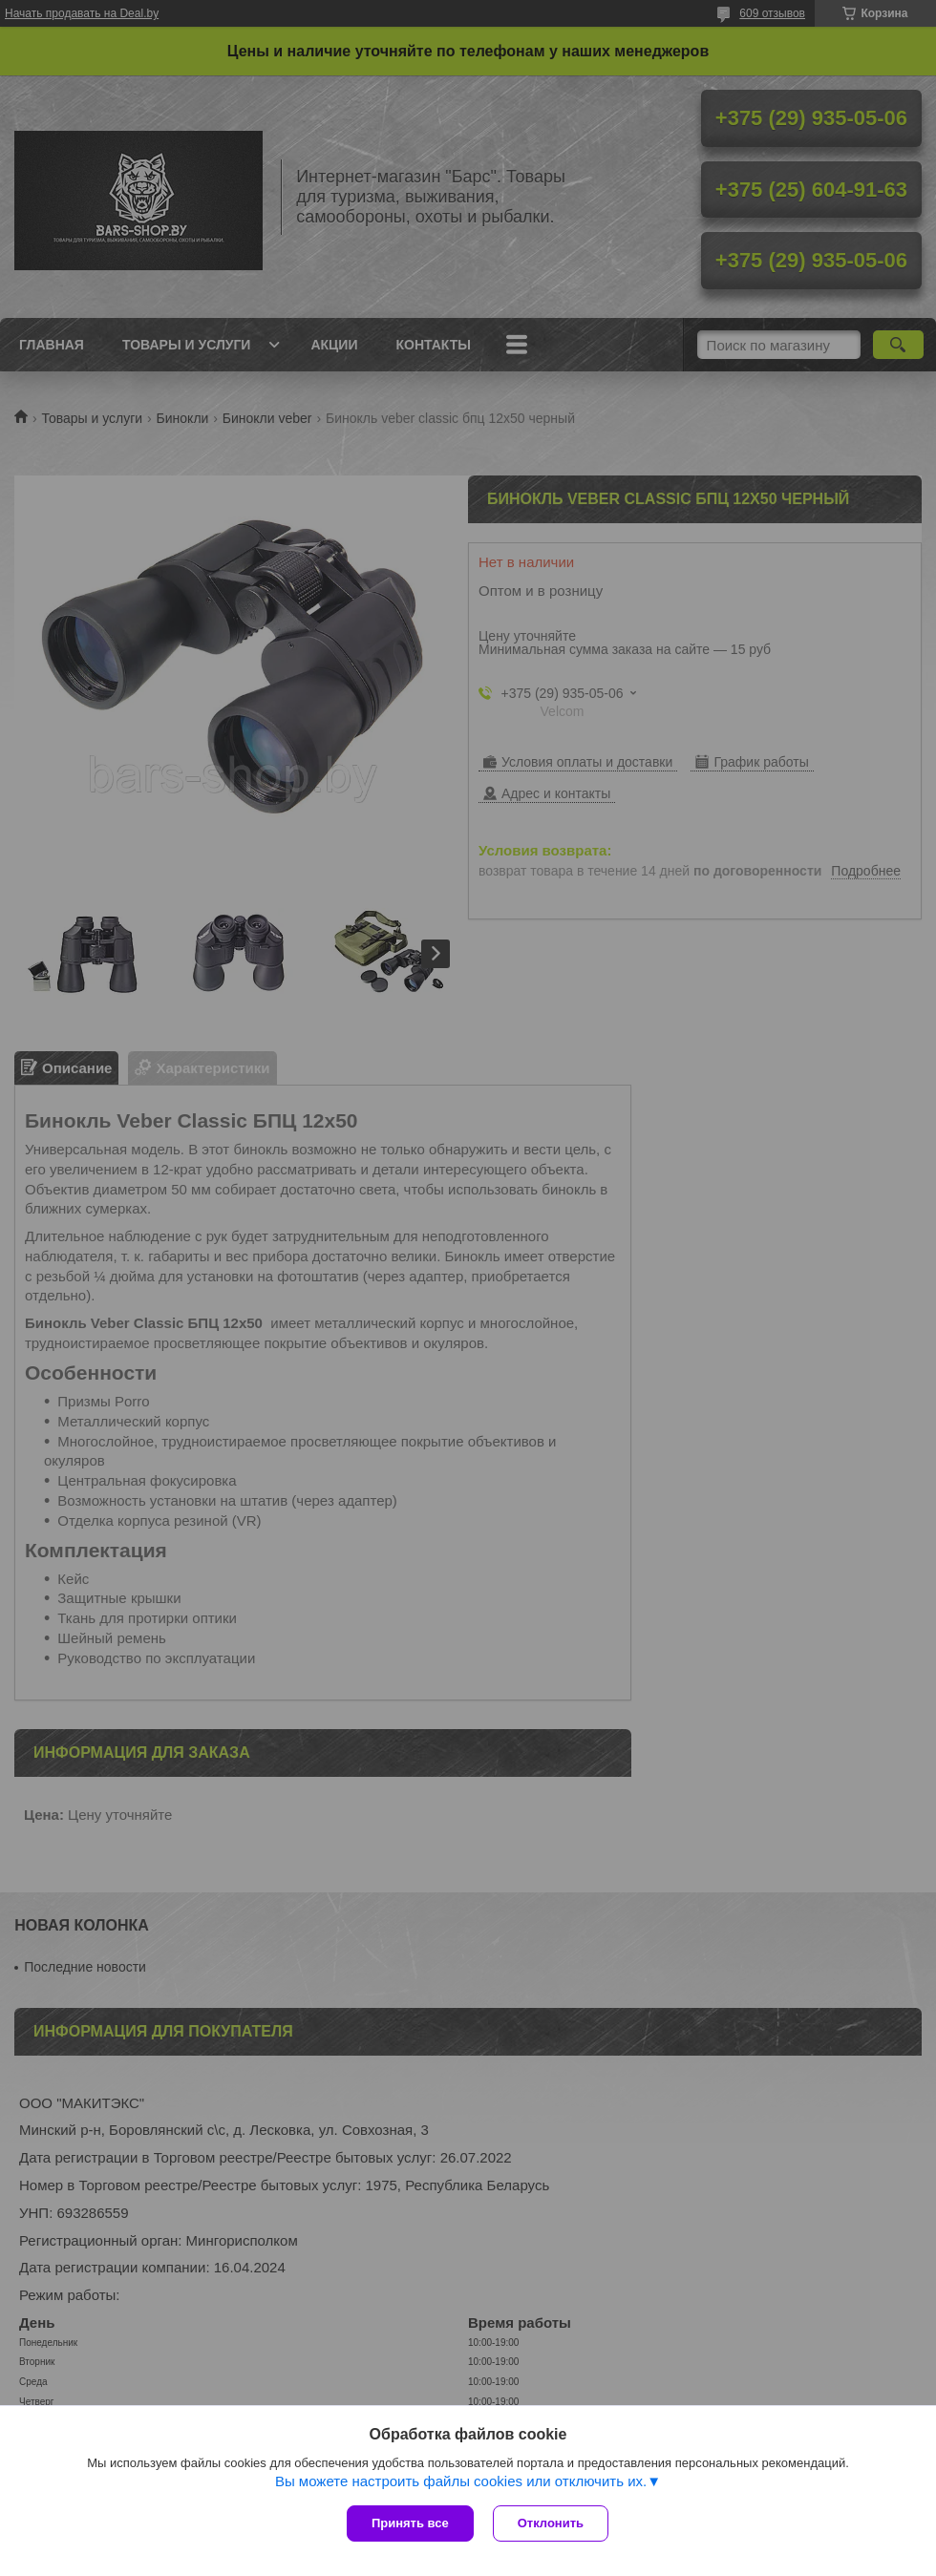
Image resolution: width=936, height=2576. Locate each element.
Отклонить (551, 2523)
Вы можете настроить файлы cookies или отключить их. (461, 2481)
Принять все (410, 2523)
